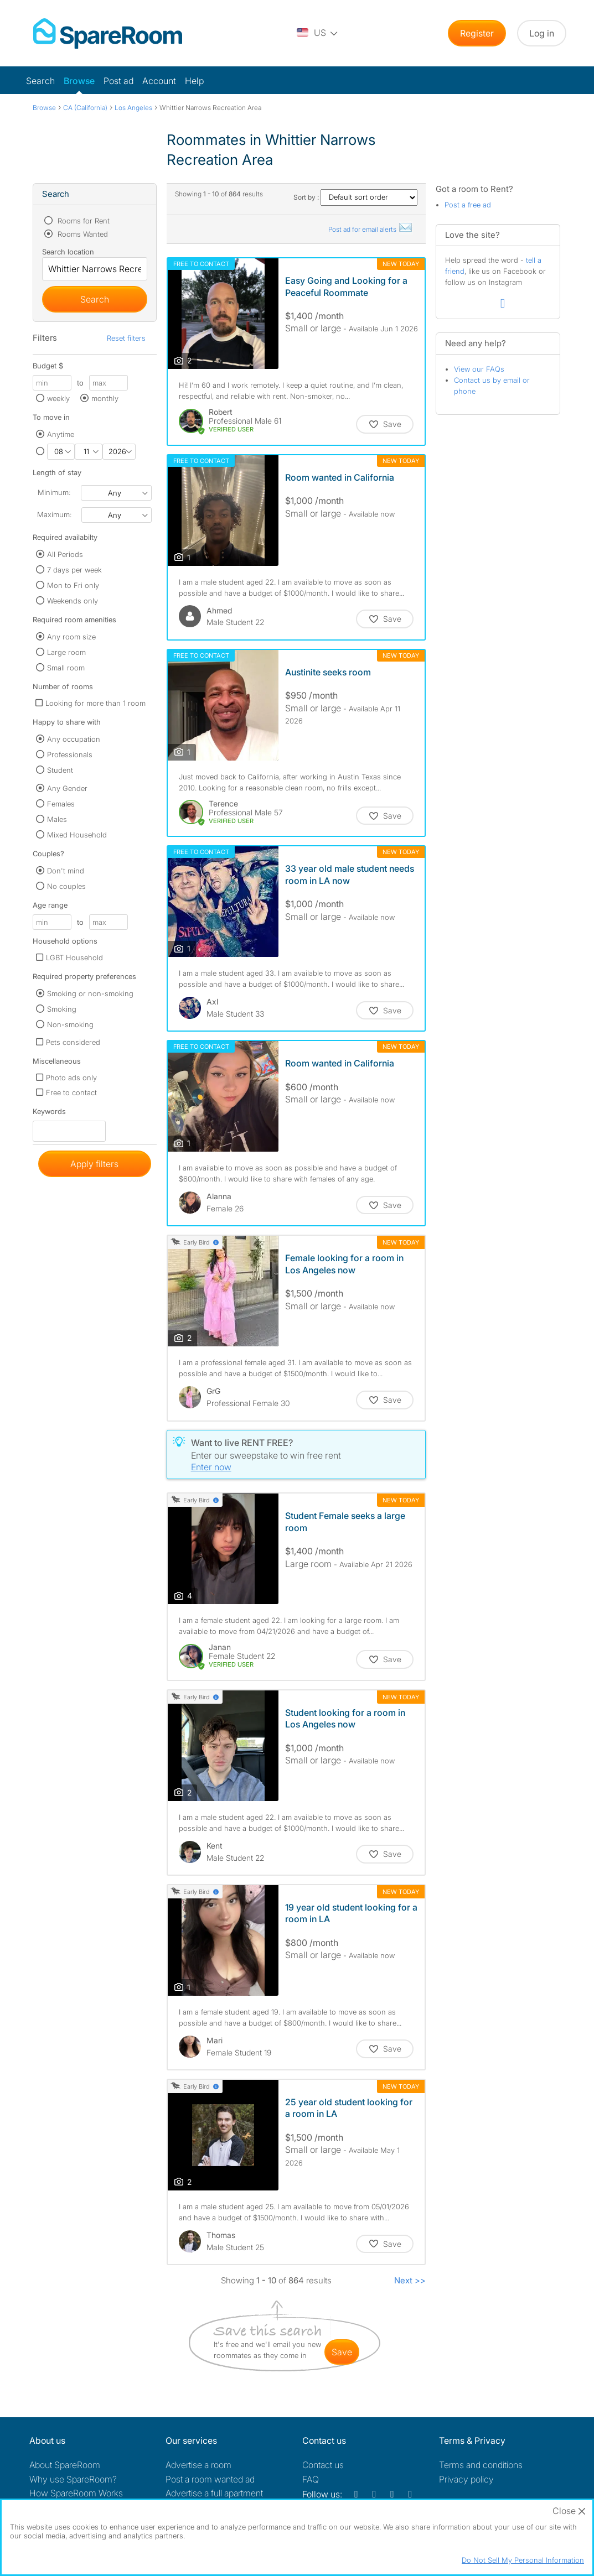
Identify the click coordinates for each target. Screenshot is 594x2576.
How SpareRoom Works (76, 2493)
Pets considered (73, 1042)
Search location (68, 251)
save (342, 2352)
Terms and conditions (481, 2464)
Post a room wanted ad (210, 2479)
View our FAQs (479, 369)
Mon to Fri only (73, 585)
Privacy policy (466, 2479)
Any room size (71, 636)
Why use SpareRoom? (73, 2479)
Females (61, 803)
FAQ (310, 2479)
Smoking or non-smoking (90, 993)
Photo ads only (71, 1077)
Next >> (410, 2280)
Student (60, 770)
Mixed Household (77, 834)
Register (477, 33)
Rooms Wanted (81, 234)
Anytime (60, 434)
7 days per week (74, 569)
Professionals (69, 754)
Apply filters (94, 1163)
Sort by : (355, 197)
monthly (104, 398)
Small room (66, 667)
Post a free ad (468, 204)
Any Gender (67, 788)
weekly (58, 398)
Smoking (61, 1009)
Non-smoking (70, 1024)
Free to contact (71, 1092)
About (64, 2464)
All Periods (65, 554)
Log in (541, 33)
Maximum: (54, 514)
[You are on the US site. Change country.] (318, 33)
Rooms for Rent (82, 220)
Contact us (323, 2464)
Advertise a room (198, 2464)
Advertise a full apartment (214, 2493)
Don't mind (65, 870)
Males (57, 819)
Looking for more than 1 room (95, 703)
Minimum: (54, 492)
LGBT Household (74, 957)
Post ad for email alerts (370, 229)
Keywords (49, 1114)
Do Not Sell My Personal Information (523, 2560)
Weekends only (72, 600)
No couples (66, 886)
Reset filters (126, 338)
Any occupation (73, 739)
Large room (66, 652)
